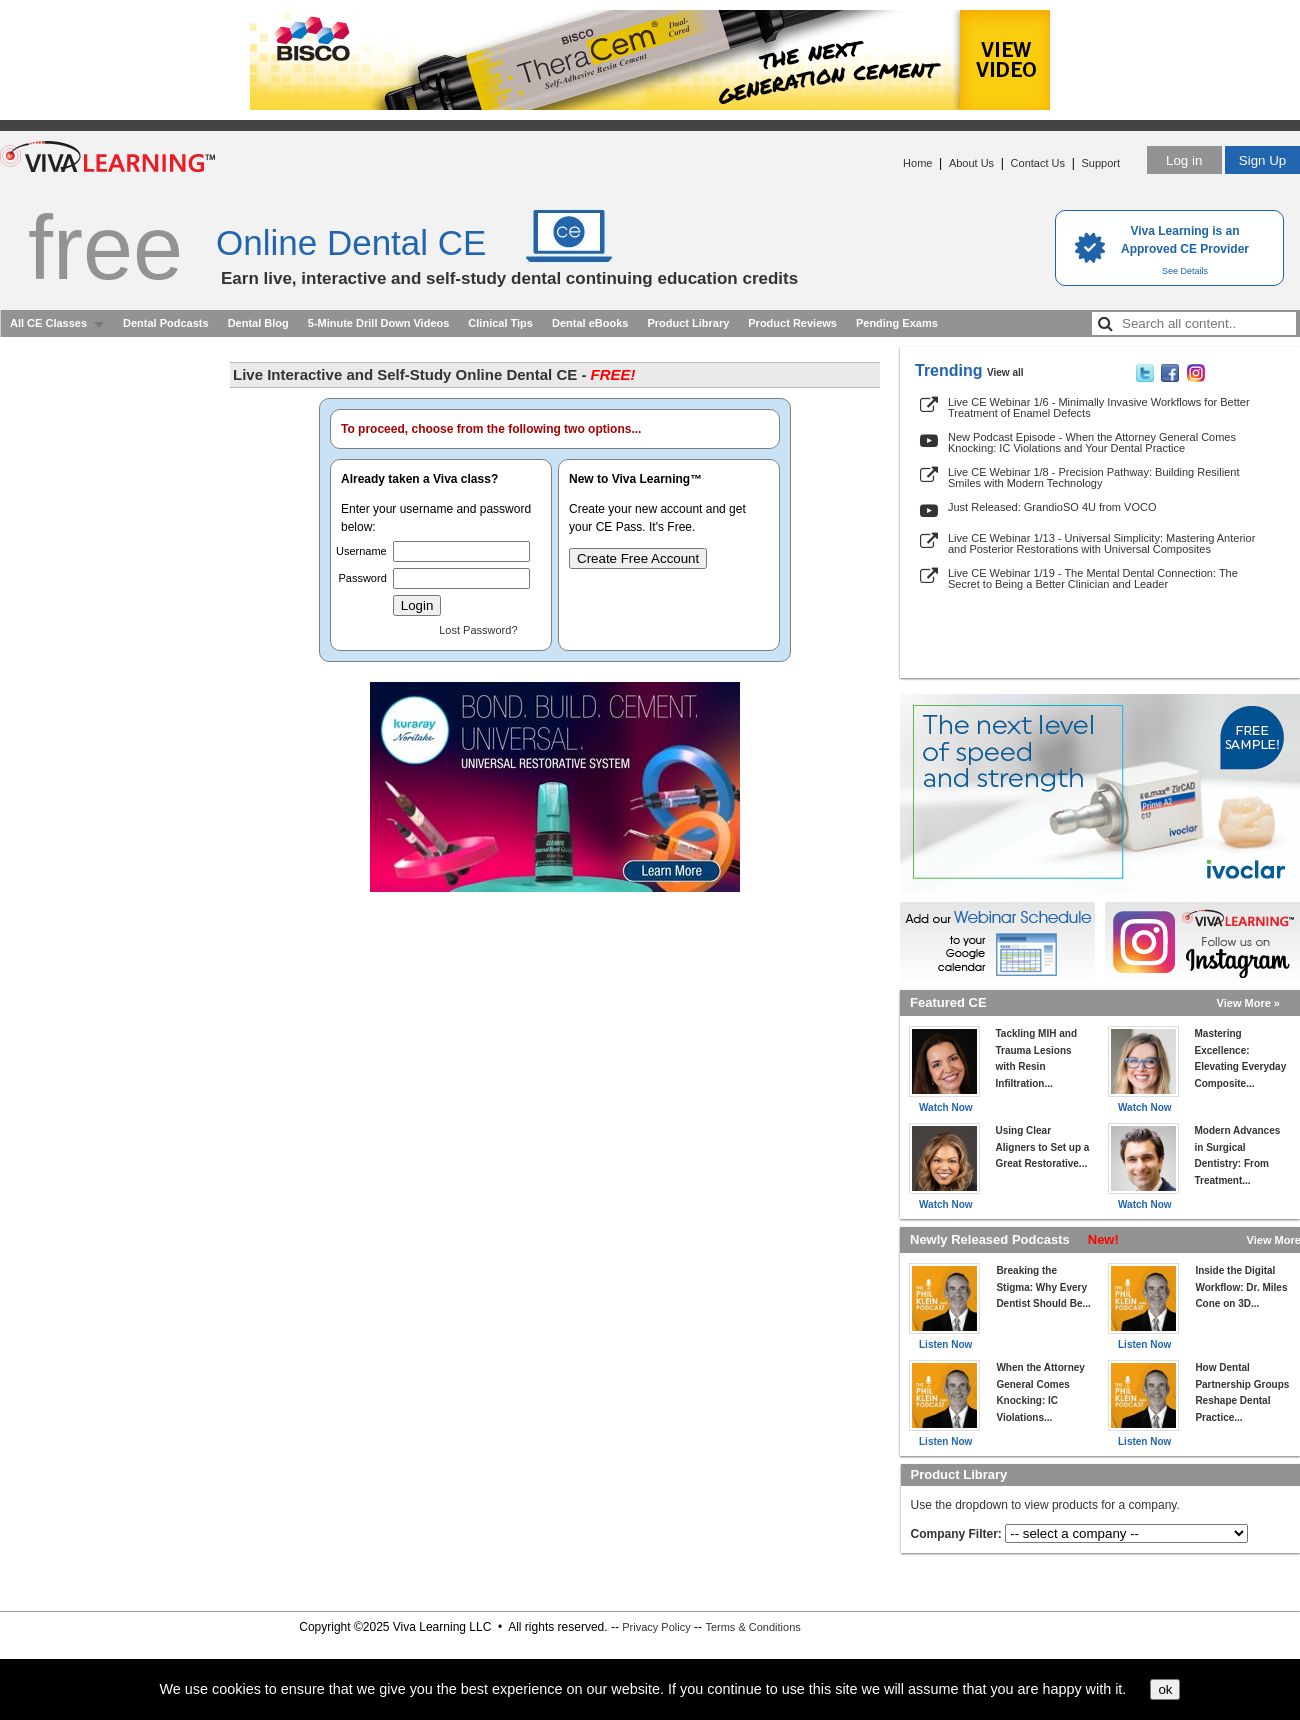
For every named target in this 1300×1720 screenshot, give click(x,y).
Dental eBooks (590, 323)
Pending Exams (897, 323)
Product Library (688, 323)
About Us (971, 163)
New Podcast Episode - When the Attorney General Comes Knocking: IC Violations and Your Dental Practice (1092, 442)
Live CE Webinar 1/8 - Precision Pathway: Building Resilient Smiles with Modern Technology (1093, 477)
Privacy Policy (656, 1627)
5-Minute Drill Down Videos (379, 323)
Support (1100, 163)
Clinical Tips (500, 323)
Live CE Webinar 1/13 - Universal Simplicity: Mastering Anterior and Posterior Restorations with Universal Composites (1101, 543)
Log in (1184, 160)
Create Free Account (638, 558)
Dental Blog (258, 323)
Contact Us (1038, 163)
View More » (1248, 1003)
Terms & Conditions (752, 1627)
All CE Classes (48, 323)
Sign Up (1262, 160)
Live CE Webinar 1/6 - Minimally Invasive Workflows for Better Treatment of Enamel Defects (1099, 407)
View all (1005, 372)
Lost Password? (478, 630)
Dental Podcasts (166, 323)
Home (917, 163)
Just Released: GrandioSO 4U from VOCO (1052, 507)
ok (1165, 1689)
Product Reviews (792, 323)
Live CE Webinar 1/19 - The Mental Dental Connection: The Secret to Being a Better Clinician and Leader (1093, 578)
